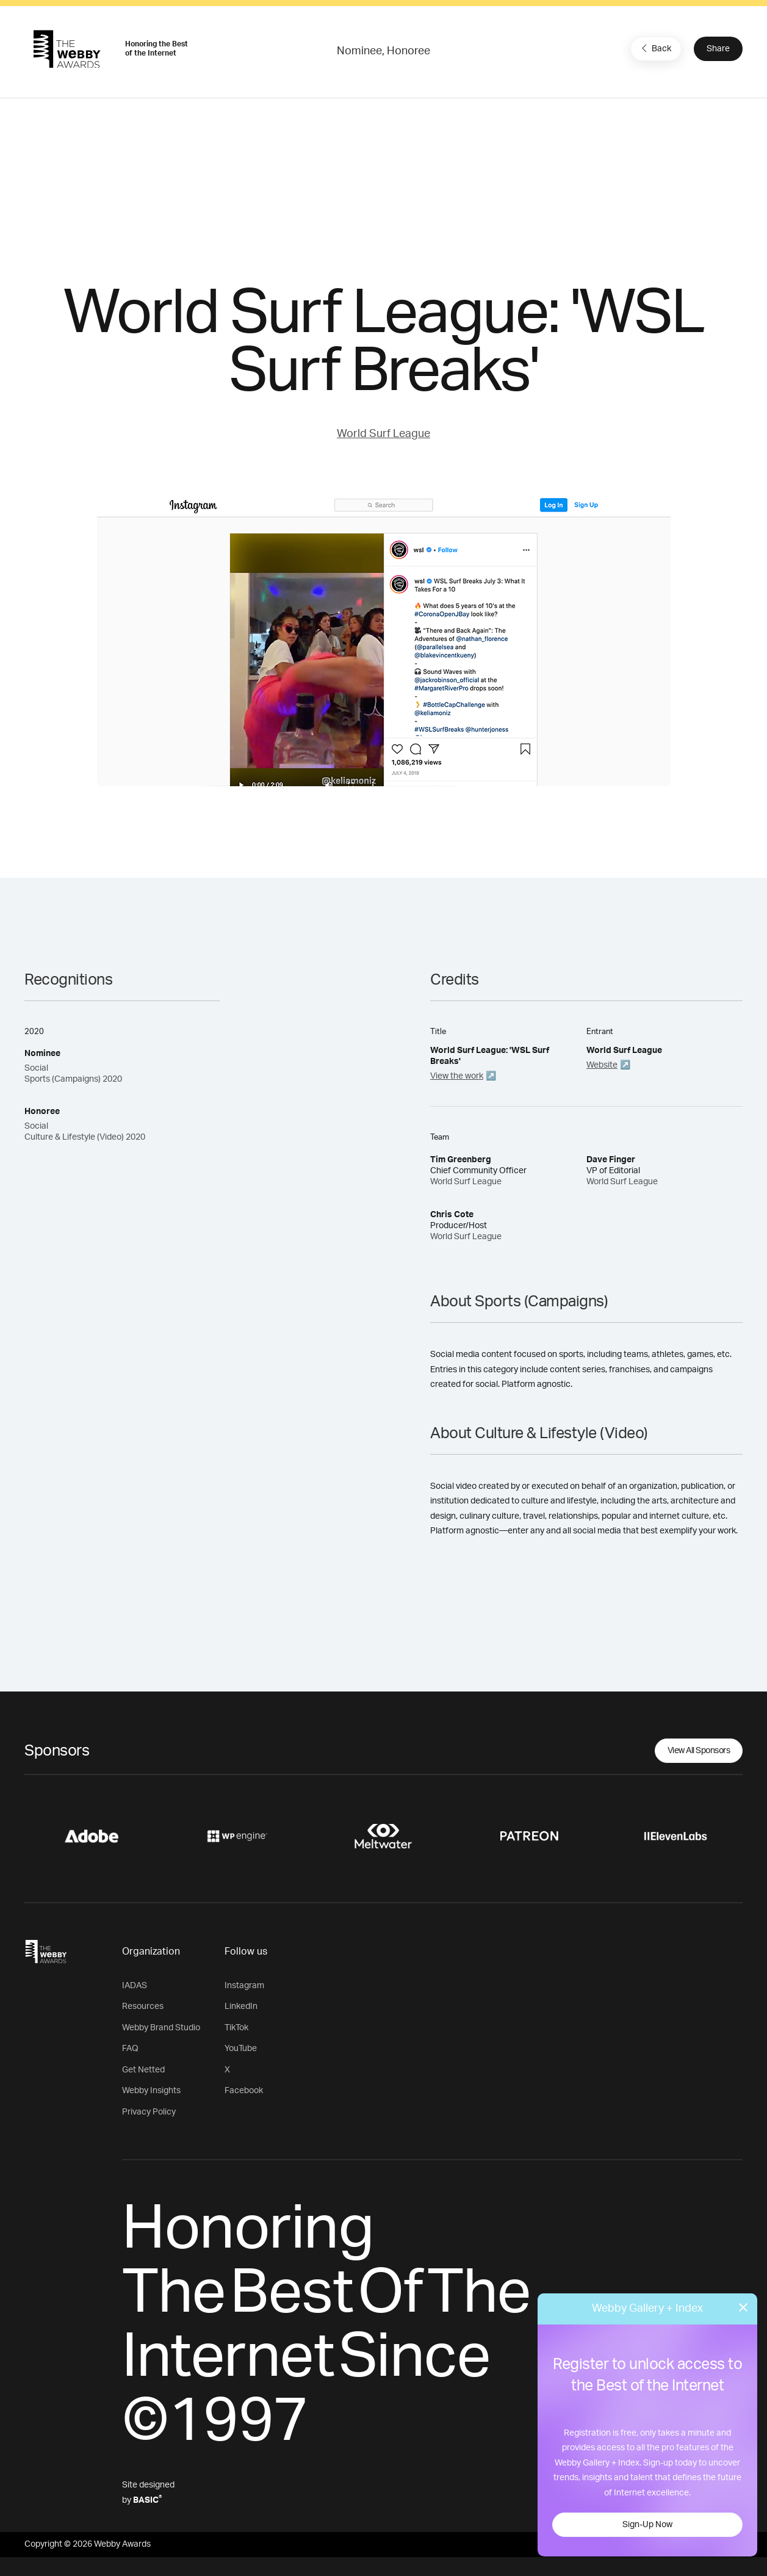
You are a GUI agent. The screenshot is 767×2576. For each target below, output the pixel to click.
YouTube (241, 2048)
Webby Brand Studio (161, 2028)
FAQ (130, 2048)
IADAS (134, 1985)
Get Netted (143, 2070)
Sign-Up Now (647, 2524)
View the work (456, 1076)
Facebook (244, 2090)
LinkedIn (241, 2006)
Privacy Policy (149, 2112)
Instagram (244, 1985)
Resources (143, 2006)
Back (654, 48)
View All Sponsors (699, 1750)
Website (602, 1065)
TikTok (236, 2028)
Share (718, 49)
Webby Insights (151, 2090)
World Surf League (383, 434)
